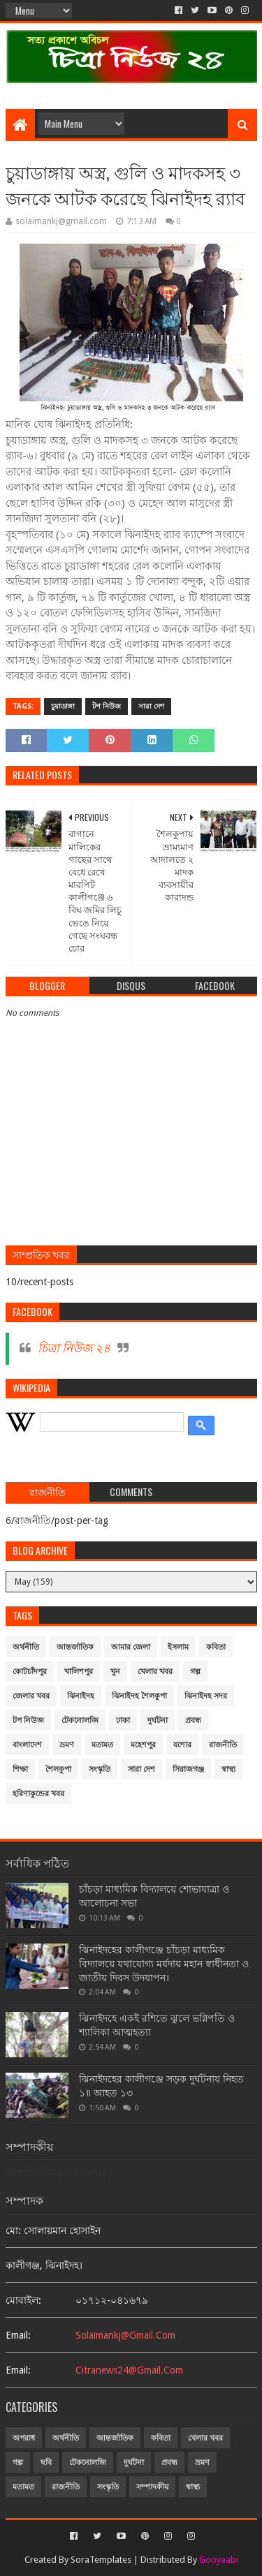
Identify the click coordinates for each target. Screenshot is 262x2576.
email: (18, 2335)
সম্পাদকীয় (152, 2487)
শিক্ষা (20, 1769)
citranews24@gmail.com (129, 2370)
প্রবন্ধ (193, 1720)
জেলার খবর (31, 1696)
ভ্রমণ (66, 1744)
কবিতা (216, 1647)
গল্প (195, 1671)
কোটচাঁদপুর (30, 1671)
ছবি (46, 2462)
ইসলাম (178, 1647)
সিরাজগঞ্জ (188, 1769)
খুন (115, 1671)
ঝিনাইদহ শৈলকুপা (139, 1696)
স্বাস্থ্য (228, 1769)
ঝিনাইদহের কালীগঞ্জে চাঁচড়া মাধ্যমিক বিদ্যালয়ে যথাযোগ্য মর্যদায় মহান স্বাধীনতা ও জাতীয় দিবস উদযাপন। (164, 1963)
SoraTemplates (101, 2559)
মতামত (102, 1744)
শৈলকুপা (58, 1769)
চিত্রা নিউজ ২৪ (74, 1348)
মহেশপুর (143, 1744)
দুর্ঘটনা (157, 1720)
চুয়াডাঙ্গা (63, 706)
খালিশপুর (78, 1671)
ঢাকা (123, 1720)
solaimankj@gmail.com (125, 2335)
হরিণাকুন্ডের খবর (38, 1793)
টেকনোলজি (80, 1720)
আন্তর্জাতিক (75, 1647)
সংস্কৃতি (99, 1769)
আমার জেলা (130, 1647)
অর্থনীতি (26, 1647)
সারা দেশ (151, 706)
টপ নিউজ (106, 706)
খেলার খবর (155, 1671)
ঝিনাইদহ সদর (205, 1696)
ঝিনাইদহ (80, 1696)
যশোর (182, 1744)
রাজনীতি (223, 1744)
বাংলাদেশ (27, 1744)
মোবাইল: (23, 2300)
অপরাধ (24, 2438)
